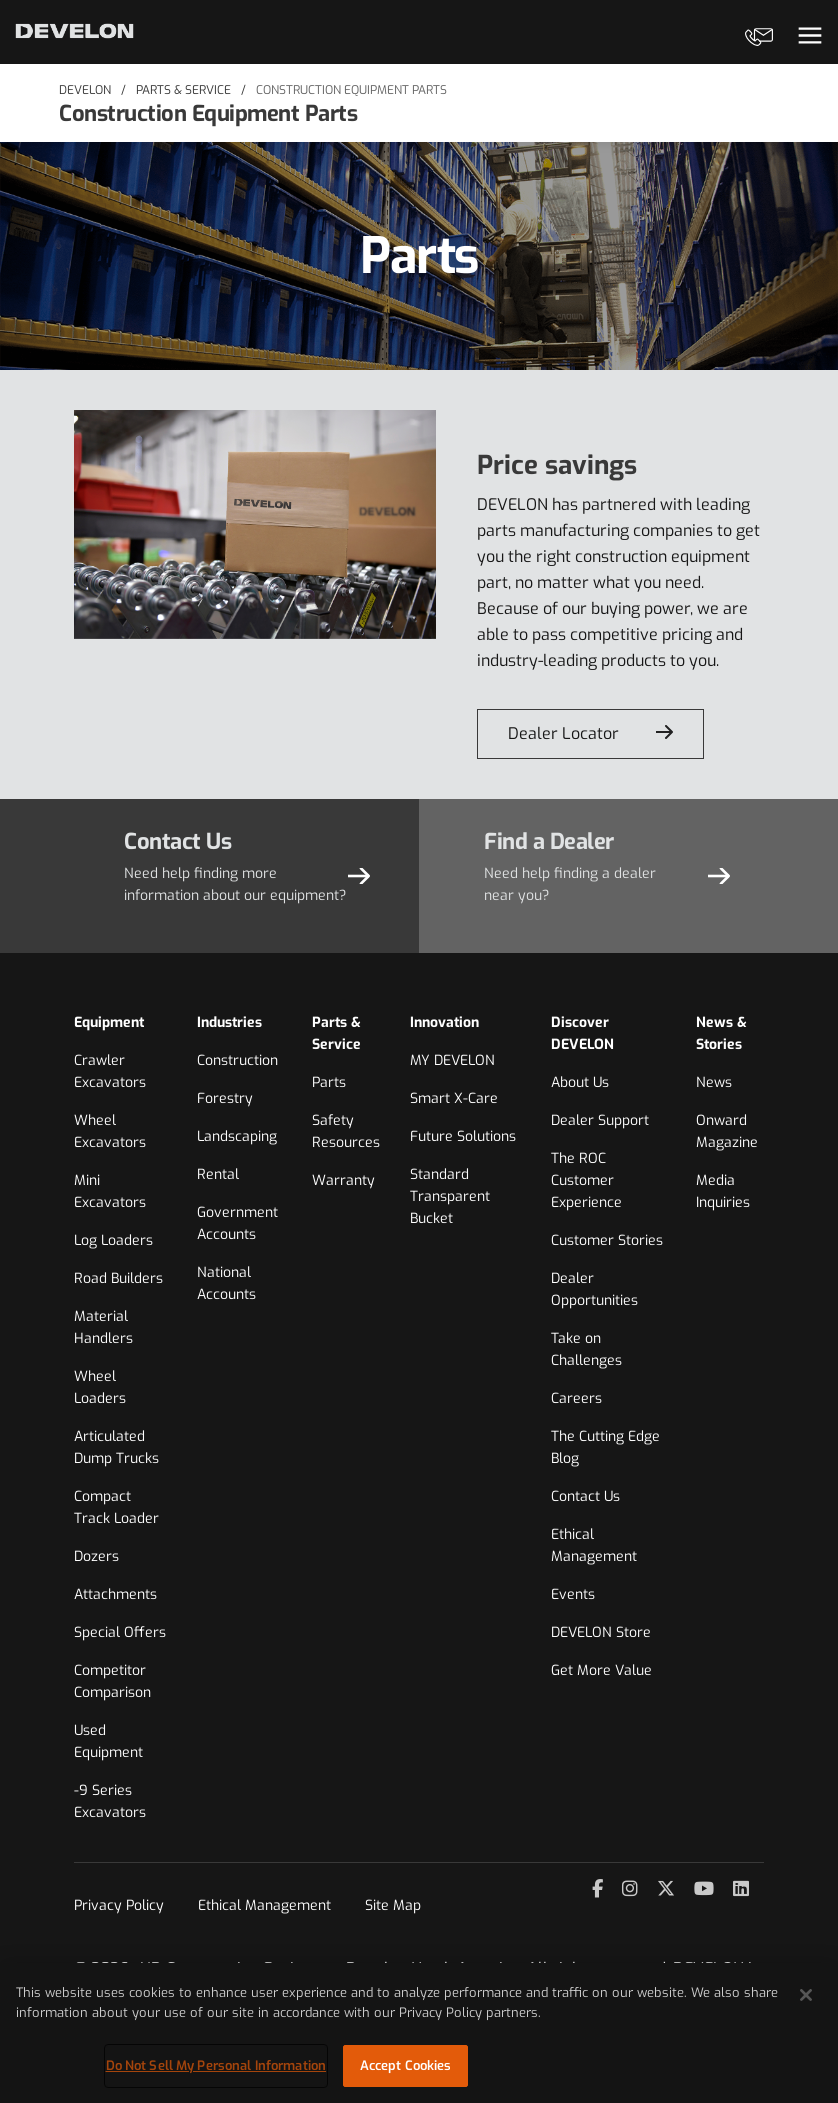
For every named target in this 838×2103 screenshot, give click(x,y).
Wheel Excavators (110, 1131)
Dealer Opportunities (594, 1289)
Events (573, 1594)
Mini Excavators (110, 1191)
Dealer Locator (563, 733)
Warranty (343, 1180)
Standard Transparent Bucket (450, 1196)
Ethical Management (594, 1545)
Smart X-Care (454, 1098)
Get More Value (601, 1670)
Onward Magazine (727, 1131)
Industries (229, 1022)
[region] (419, 2033)
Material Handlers (103, 1327)
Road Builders (118, 1278)
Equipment (109, 1022)
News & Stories (721, 1033)
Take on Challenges (586, 1349)
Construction (237, 1060)
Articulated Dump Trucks (116, 1447)
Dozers (96, 1556)
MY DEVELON (452, 1060)
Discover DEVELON (582, 1033)
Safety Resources (346, 1131)
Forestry (225, 1098)
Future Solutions (463, 1136)
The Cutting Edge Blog (605, 1447)
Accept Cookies (406, 2065)
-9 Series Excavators (110, 1801)
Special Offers (120, 1632)
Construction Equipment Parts (351, 90)
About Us (580, 1082)
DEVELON (85, 90)
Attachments (115, 1594)
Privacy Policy (119, 1905)
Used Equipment (108, 1741)
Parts (329, 1082)
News (714, 1082)
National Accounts (226, 1283)
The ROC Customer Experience (586, 1180)
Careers (576, 1398)
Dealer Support (600, 1120)
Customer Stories (607, 1240)
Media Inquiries (723, 1191)
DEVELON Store (601, 1632)
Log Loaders (113, 1240)
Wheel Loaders (100, 1387)
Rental (218, 1174)
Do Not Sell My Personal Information (216, 2065)
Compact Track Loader (116, 1507)
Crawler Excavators (110, 1071)
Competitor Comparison (112, 1681)
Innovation (444, 1022)
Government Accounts (237, 1223)
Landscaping (237, 1136)
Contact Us (585, 1496)
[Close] (806, 1995)
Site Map (393, 1905)
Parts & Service (183, 90)
